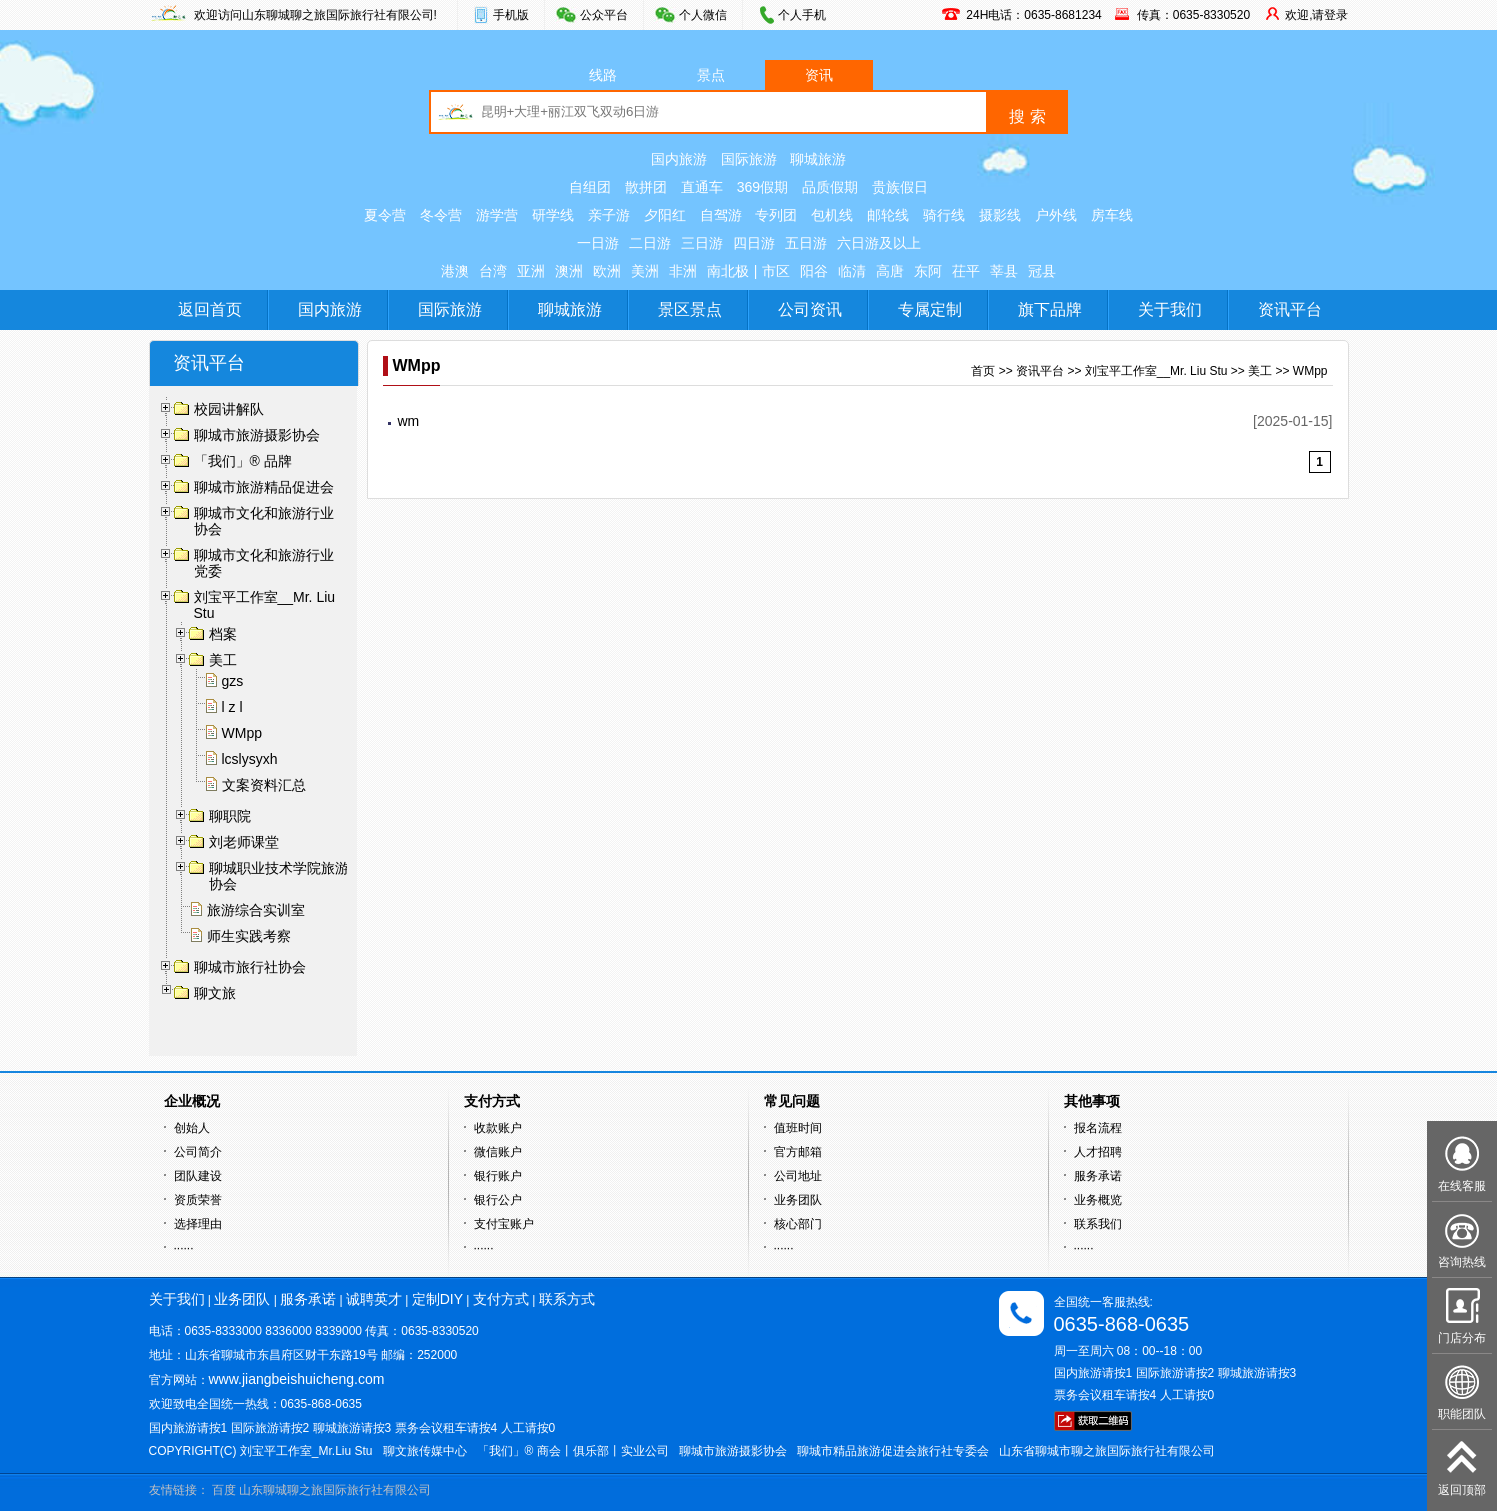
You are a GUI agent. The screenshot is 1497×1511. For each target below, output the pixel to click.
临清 (852, 271)
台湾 (493, 271)
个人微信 (703, 15)
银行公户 (498, 1200)
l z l (232, 707)
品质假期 (830, 187)
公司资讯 (810, 309)
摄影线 (1000, 215)
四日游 (754, 243)
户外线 (1056, 215)
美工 (1260, 371)
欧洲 (607, 271)
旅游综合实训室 (256, 910)
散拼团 (646, 187)
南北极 (728, 271)
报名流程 (1098, 1128)
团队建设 (198, 1176)
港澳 (455, 271)
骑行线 (944, 215)
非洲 (683, 271)
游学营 (497, 215)
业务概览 (1098, 1200)
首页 (983, 371)
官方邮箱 (798, 1152)
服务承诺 (1098, 1176)
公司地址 (798, 1176)
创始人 (192, 1128)
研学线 (553, 215)
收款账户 (498, 1128)
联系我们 (1098, 1224)
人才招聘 (1098, 1152)
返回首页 (210, 309)
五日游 (806, 243)
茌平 (966, 271)
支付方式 (501, 1299)
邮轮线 (888, 215)
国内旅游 (679, 159)
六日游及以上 (879, 243)
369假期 (762, 187)
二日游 (650, 243)
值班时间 (798, 1128)
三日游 (702, 243)
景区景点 (690, 309)
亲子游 (609, 215)
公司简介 (198, 1152)
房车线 (1112, 215)
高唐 (890, 271)
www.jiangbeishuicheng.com (297, 1379)
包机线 (832, 215)
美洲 (645, 271)
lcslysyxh (250, 759)
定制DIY (437, 1299)
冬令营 (441, 215)
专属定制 (930, 309)
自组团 (590, 187)
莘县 (1004, 271)
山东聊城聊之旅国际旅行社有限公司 (335, 1490)
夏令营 (385, 215)
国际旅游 (749, 159)
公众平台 (604, 15)
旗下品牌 (1050, 309)
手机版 (511, 15)
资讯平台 (1290, 309)
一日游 (598, 243)
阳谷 (814, 271)
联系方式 (567, 1299)
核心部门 (798, 1224)
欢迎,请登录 (1316, 15)
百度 (224, 1490)
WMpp (242, 733)
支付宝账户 (504, 1224)
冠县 (1042, 271)
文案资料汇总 (264, 785)
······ (184, 1248)
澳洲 (569, 271)
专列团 (776, 215)
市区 (776, 271)
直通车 (702, 187)
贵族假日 (900, 187)
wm (409, 421)
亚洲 (531, 271)
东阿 (928, 271)
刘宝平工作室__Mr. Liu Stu (1156, 371)
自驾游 (721, 215)
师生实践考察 (249, 936)
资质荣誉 (198, 1200)
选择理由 (198, 1224)
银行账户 (498, 1176)
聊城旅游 (818, 159)
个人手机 (802, 15)
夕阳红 (665, 215)
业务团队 (798, 1200)
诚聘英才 (374, 1299)
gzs (233, 681)
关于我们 (1170, 309)
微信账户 (498, 1152)
